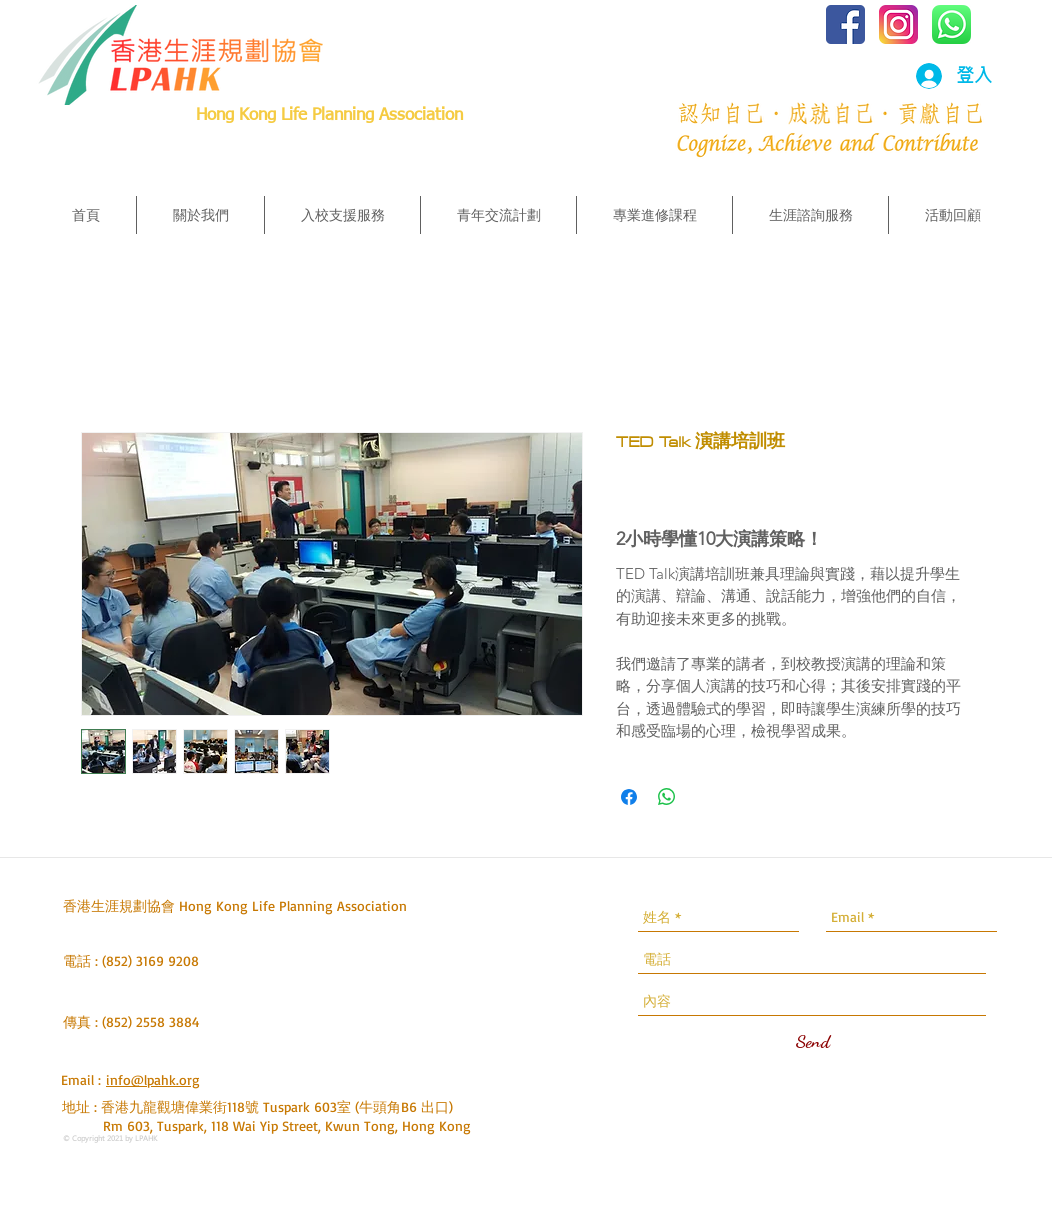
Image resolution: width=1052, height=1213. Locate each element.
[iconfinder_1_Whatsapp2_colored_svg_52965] (951, 24)
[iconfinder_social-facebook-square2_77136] (845, 24)
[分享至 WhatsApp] (667, 797)
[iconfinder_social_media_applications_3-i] (898, 24)
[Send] (813, 1041)
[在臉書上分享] (629, 797)
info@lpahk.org (153, 1079)
